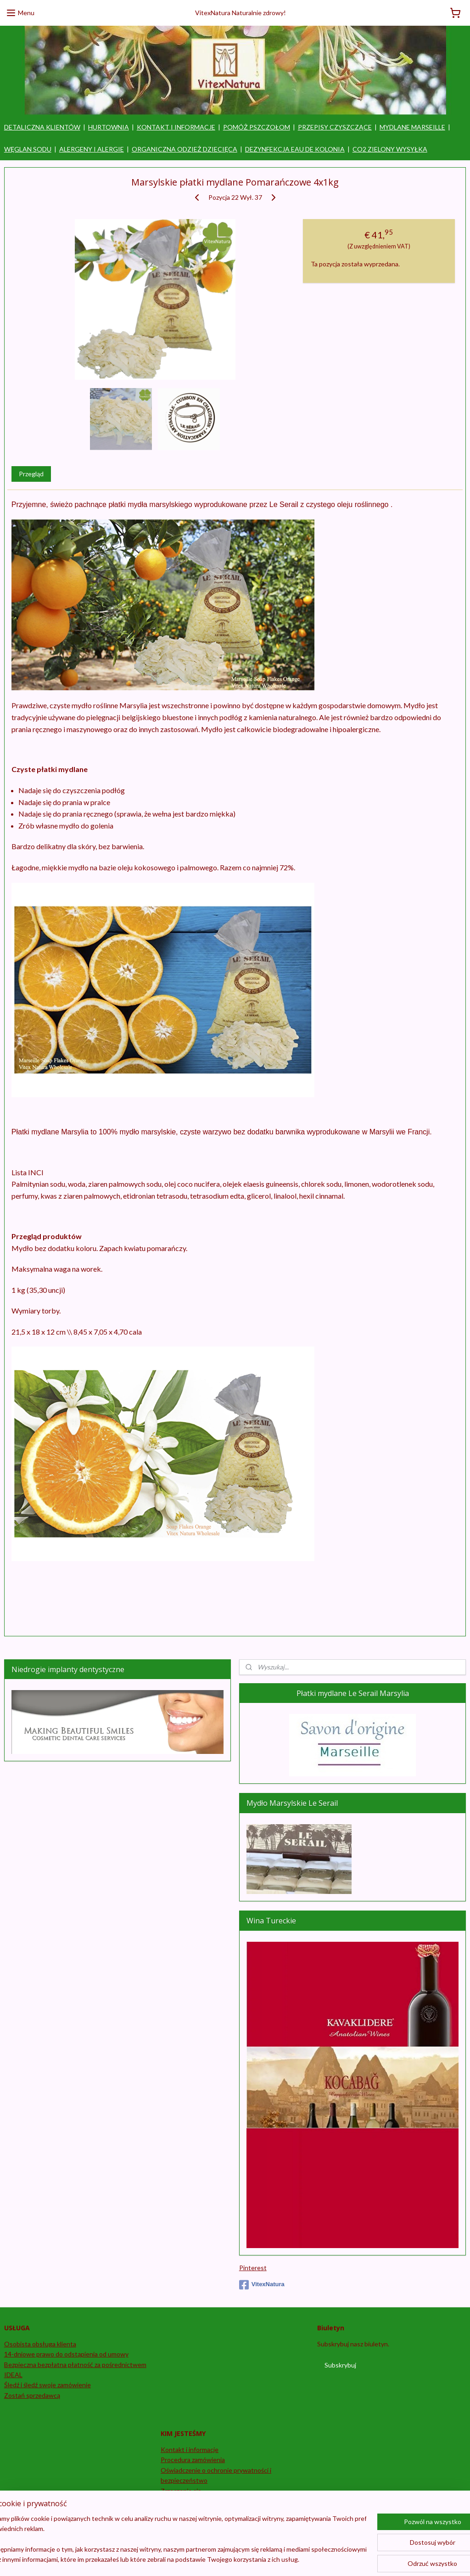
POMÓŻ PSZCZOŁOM (256, 127)
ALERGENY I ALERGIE (91, 149)
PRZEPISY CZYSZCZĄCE (335, 127)
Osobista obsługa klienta (40, 2344)
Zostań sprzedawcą (32, 2395)
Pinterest (253, 2268)
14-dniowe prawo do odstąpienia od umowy (66, 2354)
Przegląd (31, 474)
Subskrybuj (340, 2365)
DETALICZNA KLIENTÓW (42, 127)
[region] (174, 2539)
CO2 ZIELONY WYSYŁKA (389, 149)
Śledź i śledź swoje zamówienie (47, 2385)
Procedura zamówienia (193, 2459)
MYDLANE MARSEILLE (412, 127)
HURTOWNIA (108, 127)
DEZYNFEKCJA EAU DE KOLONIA (295, 149)
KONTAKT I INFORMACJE (176, 127)
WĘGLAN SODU (27, 149)
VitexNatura (262, 2284)
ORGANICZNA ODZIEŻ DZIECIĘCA (184, 149)
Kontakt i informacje (189, 2449)
